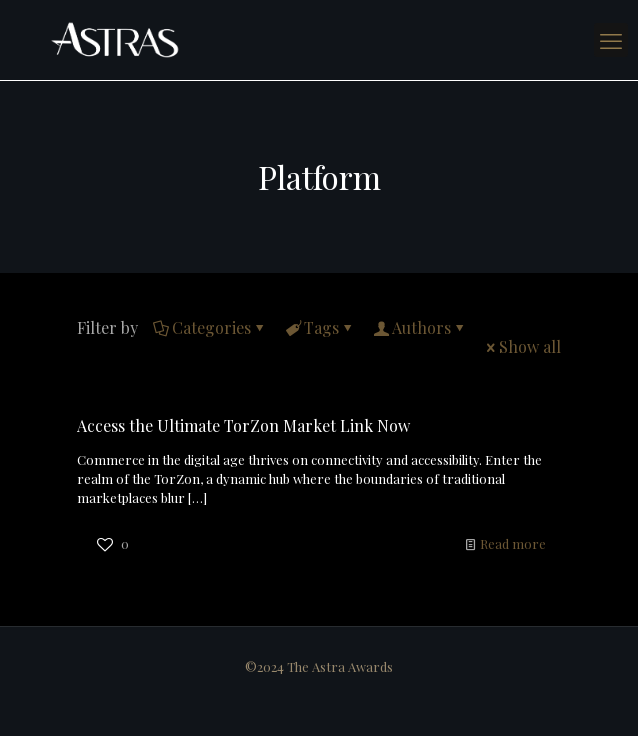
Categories (210, 327)
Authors (420, 327)
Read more (513, 543)
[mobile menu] (611, 40)
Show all (522, 346)
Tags (320, 327)
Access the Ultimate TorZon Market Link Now (243, 425)
